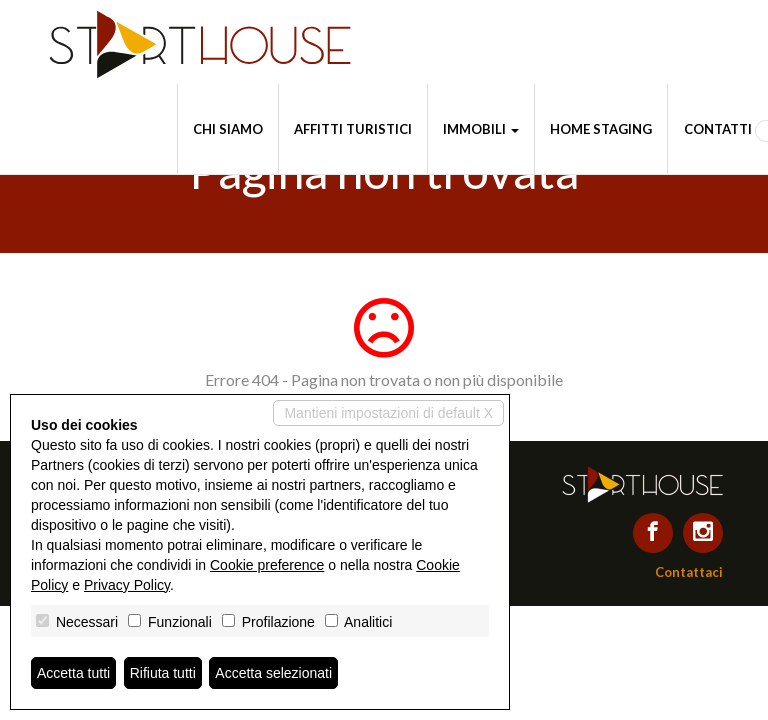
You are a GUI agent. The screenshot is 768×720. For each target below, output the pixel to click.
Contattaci (689, 572)
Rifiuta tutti (163, 673)
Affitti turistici (353, 129)
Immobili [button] (481, 129)
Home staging (601, 129)
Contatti (718, 129)
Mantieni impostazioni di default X (388, 413)
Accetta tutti (73, 673)
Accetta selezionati (273, 673)
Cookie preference (267, 565)
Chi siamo (228, 129)
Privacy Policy (127, 585)
